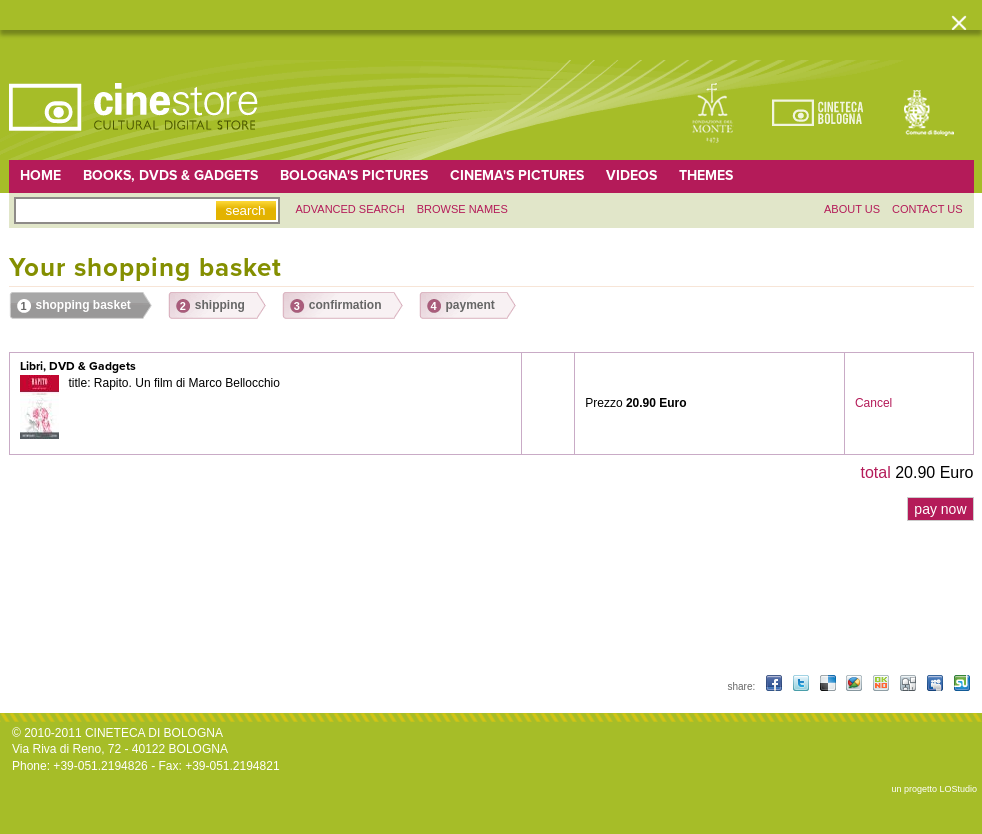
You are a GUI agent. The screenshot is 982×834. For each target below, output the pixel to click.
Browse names (462, 209)
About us (852, 209)
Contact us (927, 209)
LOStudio (958, 789)
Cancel (873, 403)
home (40, 175)
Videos (631, 175)
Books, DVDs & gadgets (170, 175)
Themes (706, 175)
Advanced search (350, 209)
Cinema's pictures (517, 175)
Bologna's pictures (354, 175)
